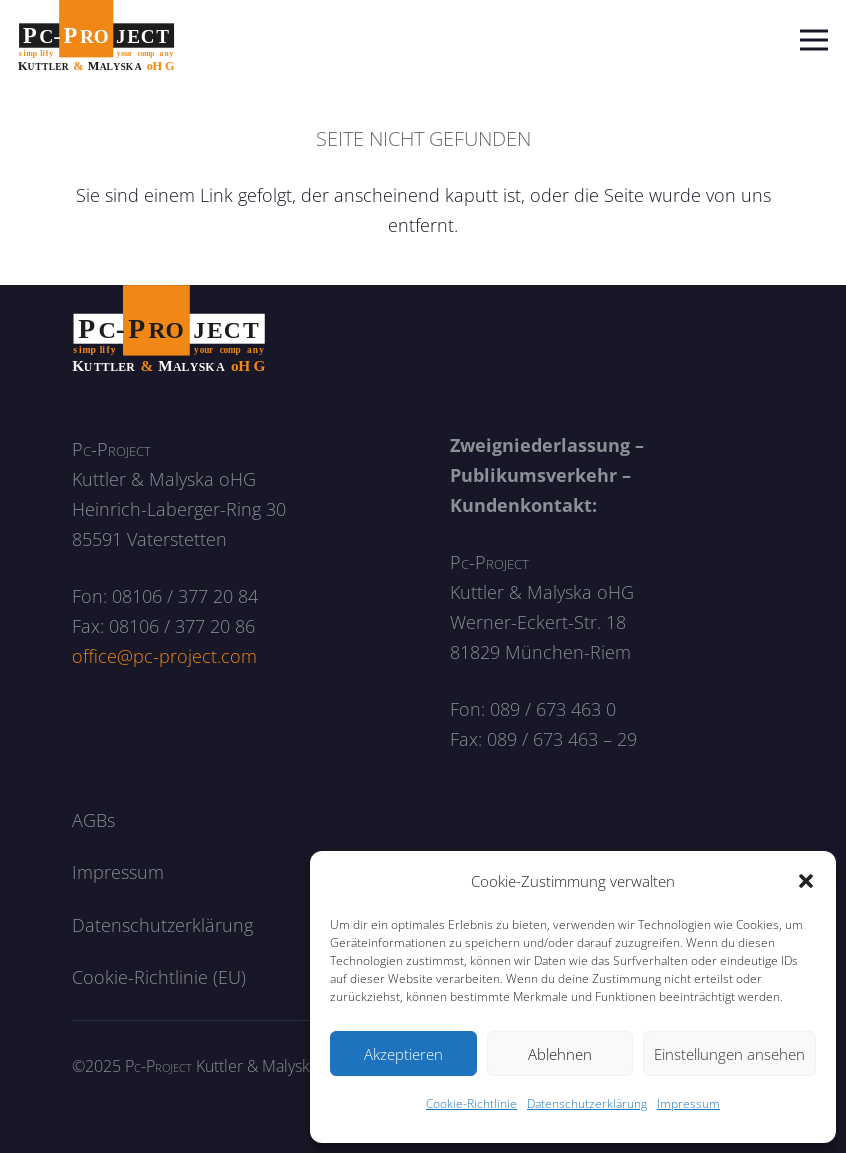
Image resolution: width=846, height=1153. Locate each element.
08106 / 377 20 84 (185, 596)
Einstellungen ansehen (729, 1054)
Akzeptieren (403, 1054)
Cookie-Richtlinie (471, 1103)
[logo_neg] (169, 329)
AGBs (93, 820)
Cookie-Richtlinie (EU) (159, 977)
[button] (806, 881)
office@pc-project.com (164, 656)
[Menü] (814, 40)
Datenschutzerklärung (587, 1103)
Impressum (688, 1103)
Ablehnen (560, 1054)
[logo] (96, 40)
